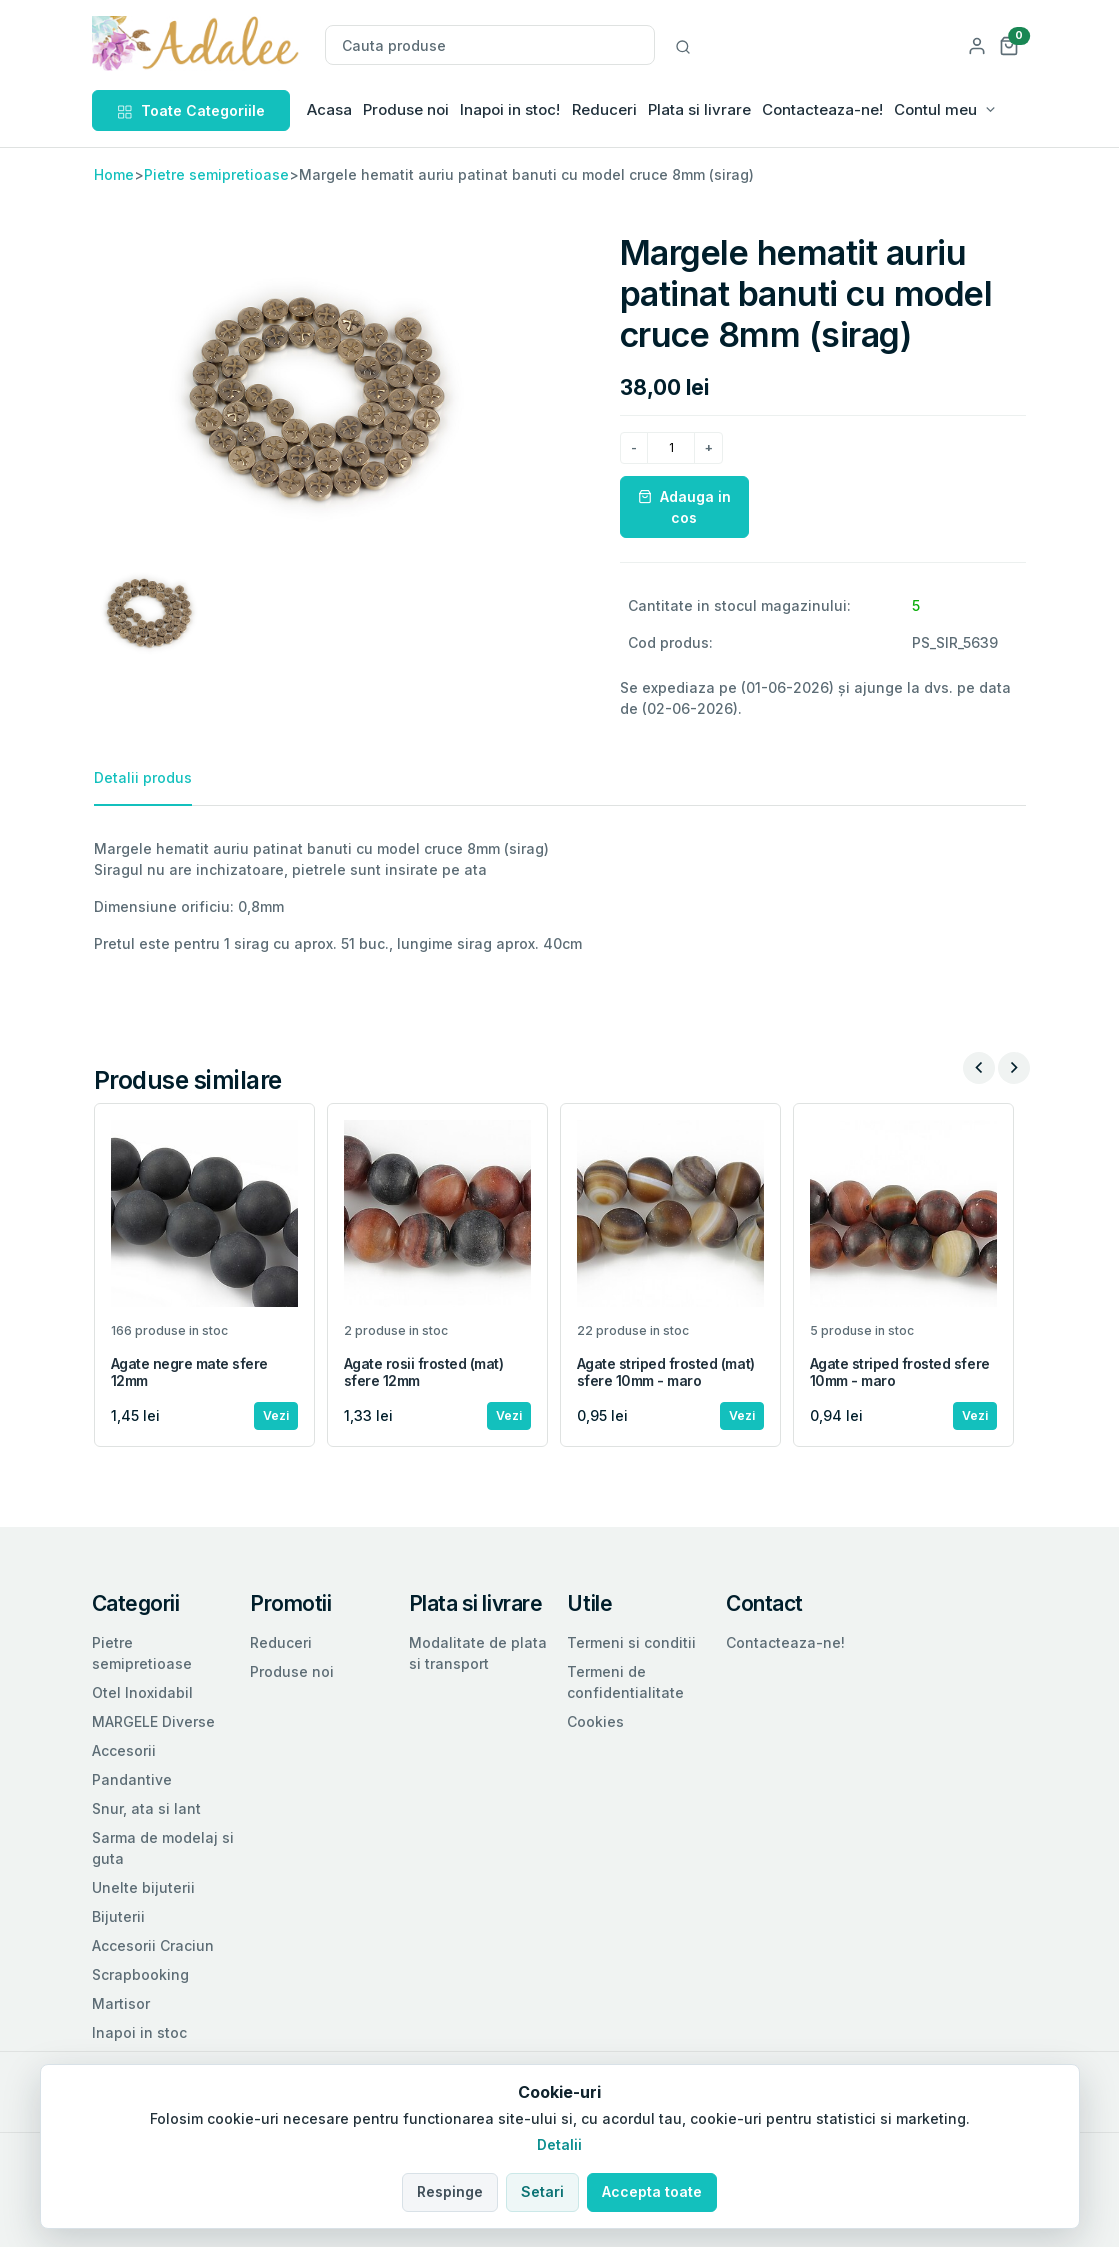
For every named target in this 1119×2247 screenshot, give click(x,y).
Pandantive (132, 1779)
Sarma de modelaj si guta (163, 1848)
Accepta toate (652, 2191)
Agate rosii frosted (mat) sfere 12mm (424, 1372)
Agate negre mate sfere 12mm (189, 1372)
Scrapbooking (140, 1974)
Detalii (559, 2144)
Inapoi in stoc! (510, 109)
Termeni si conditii (631, 1642)
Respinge (450, 2191)
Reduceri (604, 109)
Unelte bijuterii (143, 1887)
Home (114, 174)
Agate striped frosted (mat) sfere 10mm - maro (666, 1372)
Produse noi (406, 109)
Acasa (329, 109)
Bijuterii (118, 1916)
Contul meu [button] (935, 109)
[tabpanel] (560, 896)
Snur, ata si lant (146, 1808)
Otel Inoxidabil (142, 1692)
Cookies (595, 1721)
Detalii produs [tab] (143, 777)
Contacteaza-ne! (822, 109)
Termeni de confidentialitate (625, 1682)
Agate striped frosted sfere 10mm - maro (900, 1372)
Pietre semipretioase (216, 174)
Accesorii (124, 1750)
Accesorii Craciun (153, 1945)
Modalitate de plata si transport (478, 1653)
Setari (542, 2191)
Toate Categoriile (191, 110)
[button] (1009, 44)
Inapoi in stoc (139, 2032)
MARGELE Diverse (153, 1721)
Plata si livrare (699, 109)
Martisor (121, 2003)
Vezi (276, 1415)
